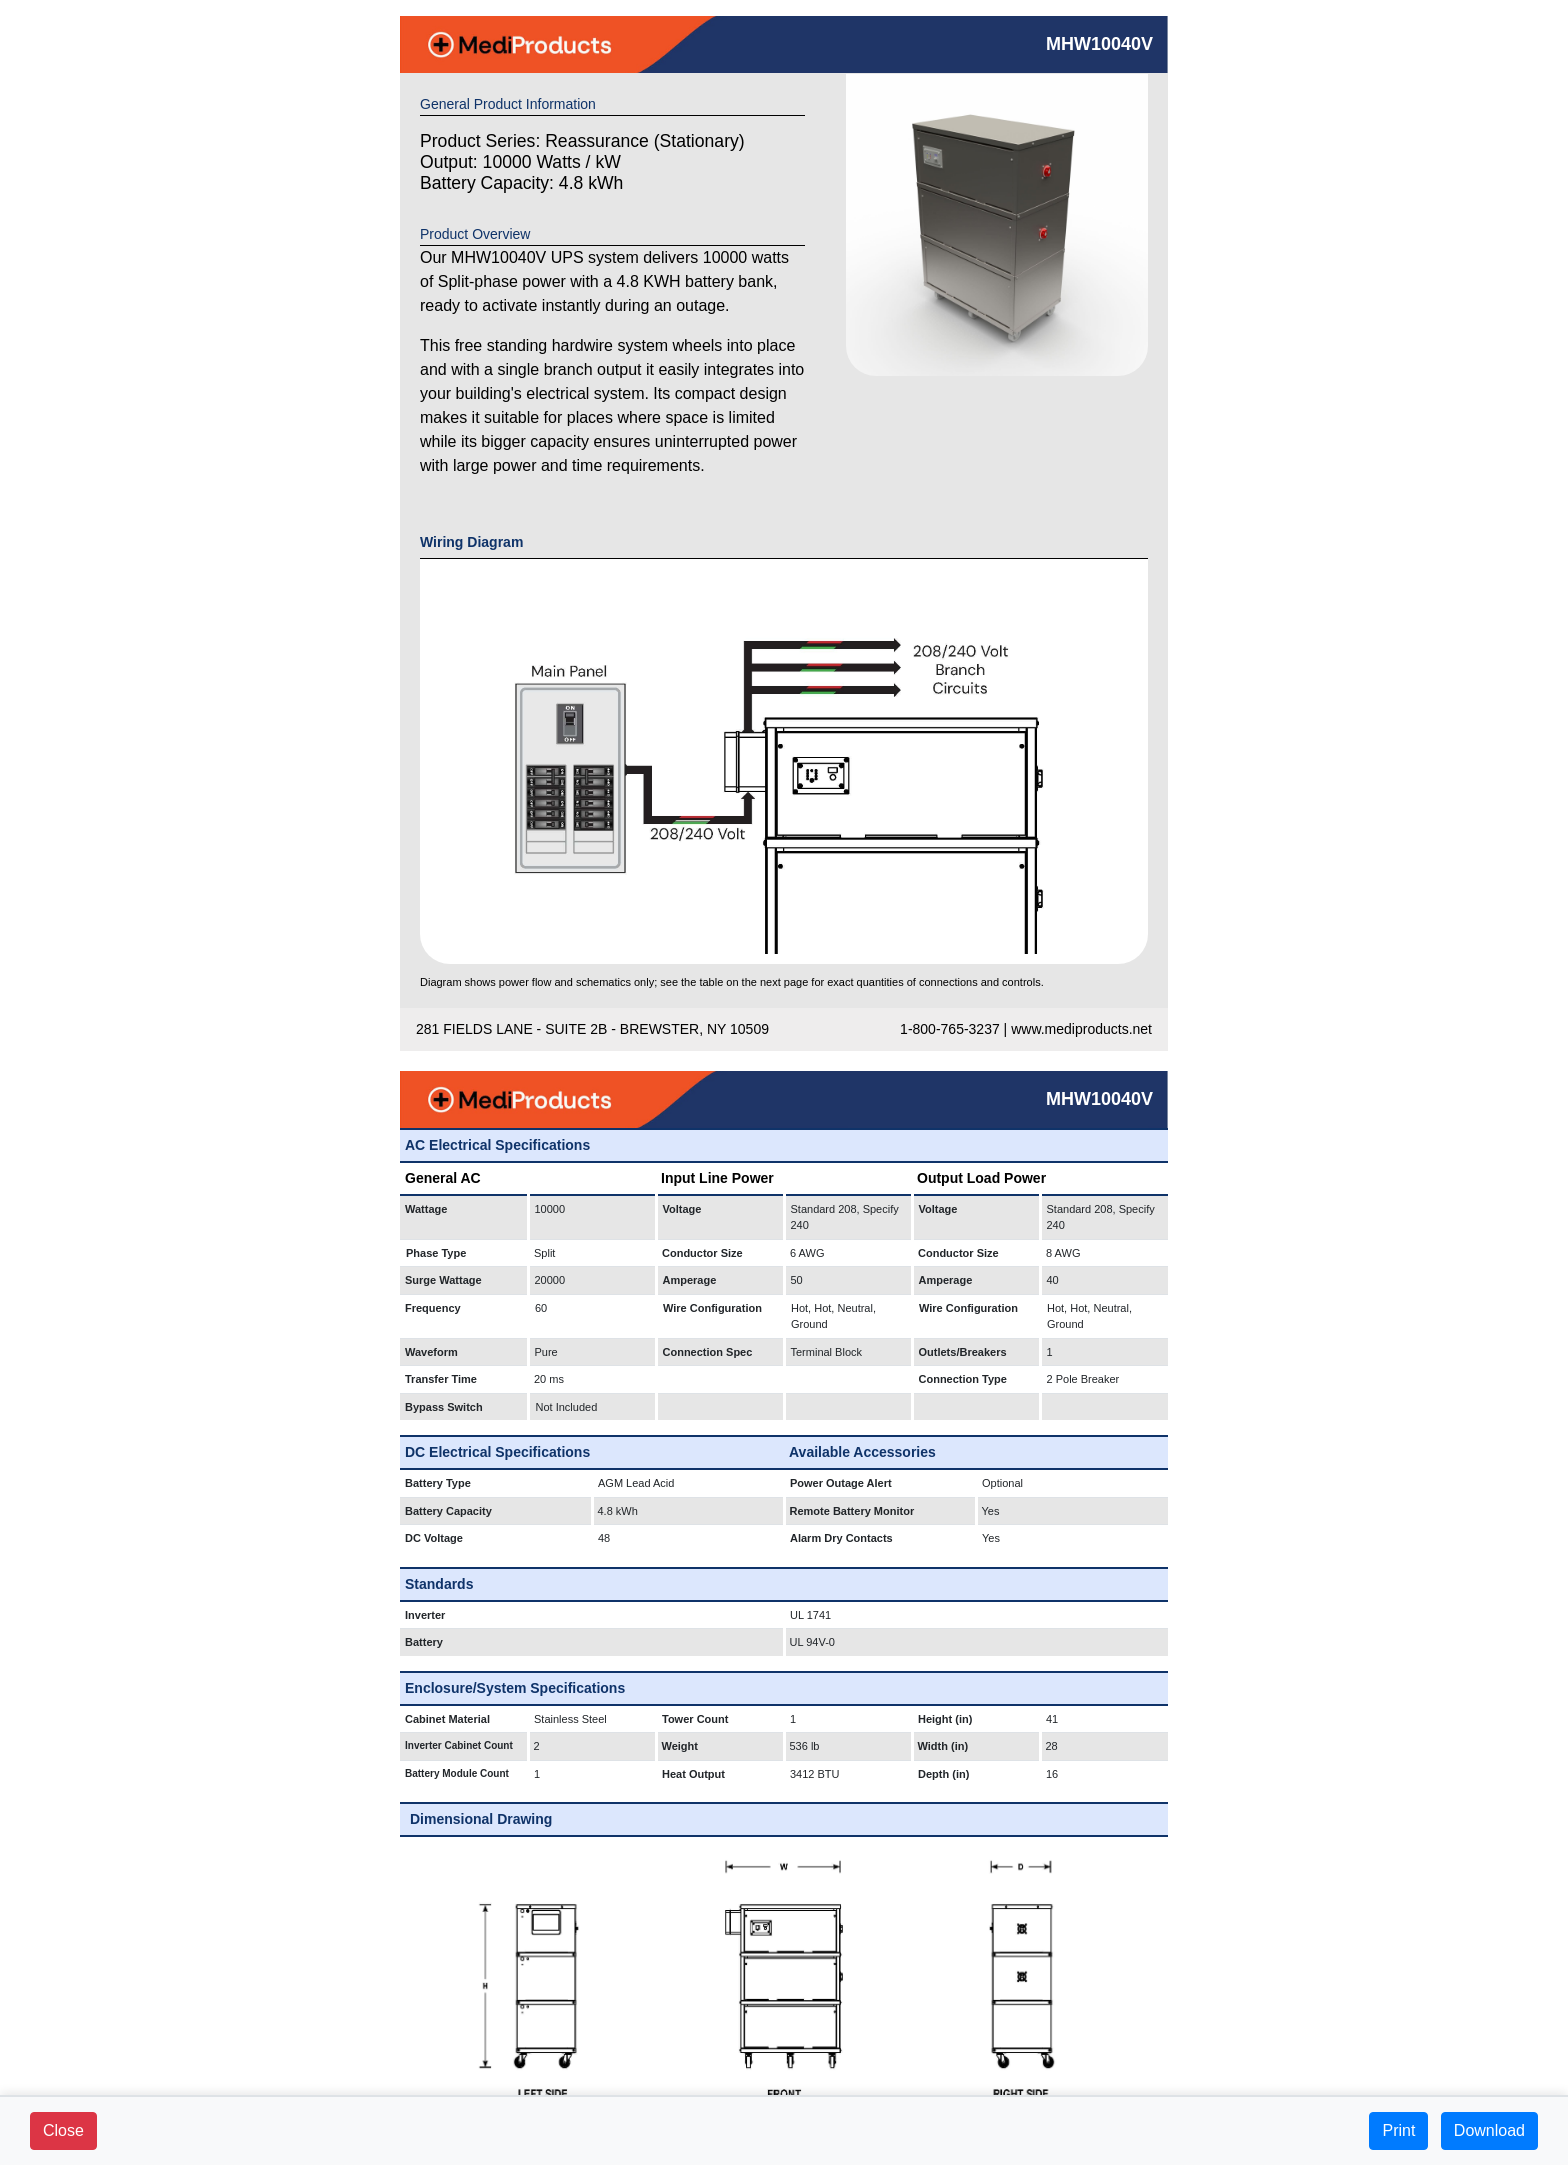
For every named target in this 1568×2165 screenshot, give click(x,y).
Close (63, 2130)
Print (1398, 2130)
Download (1489, 2130)
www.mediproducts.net (1081, 1029)
